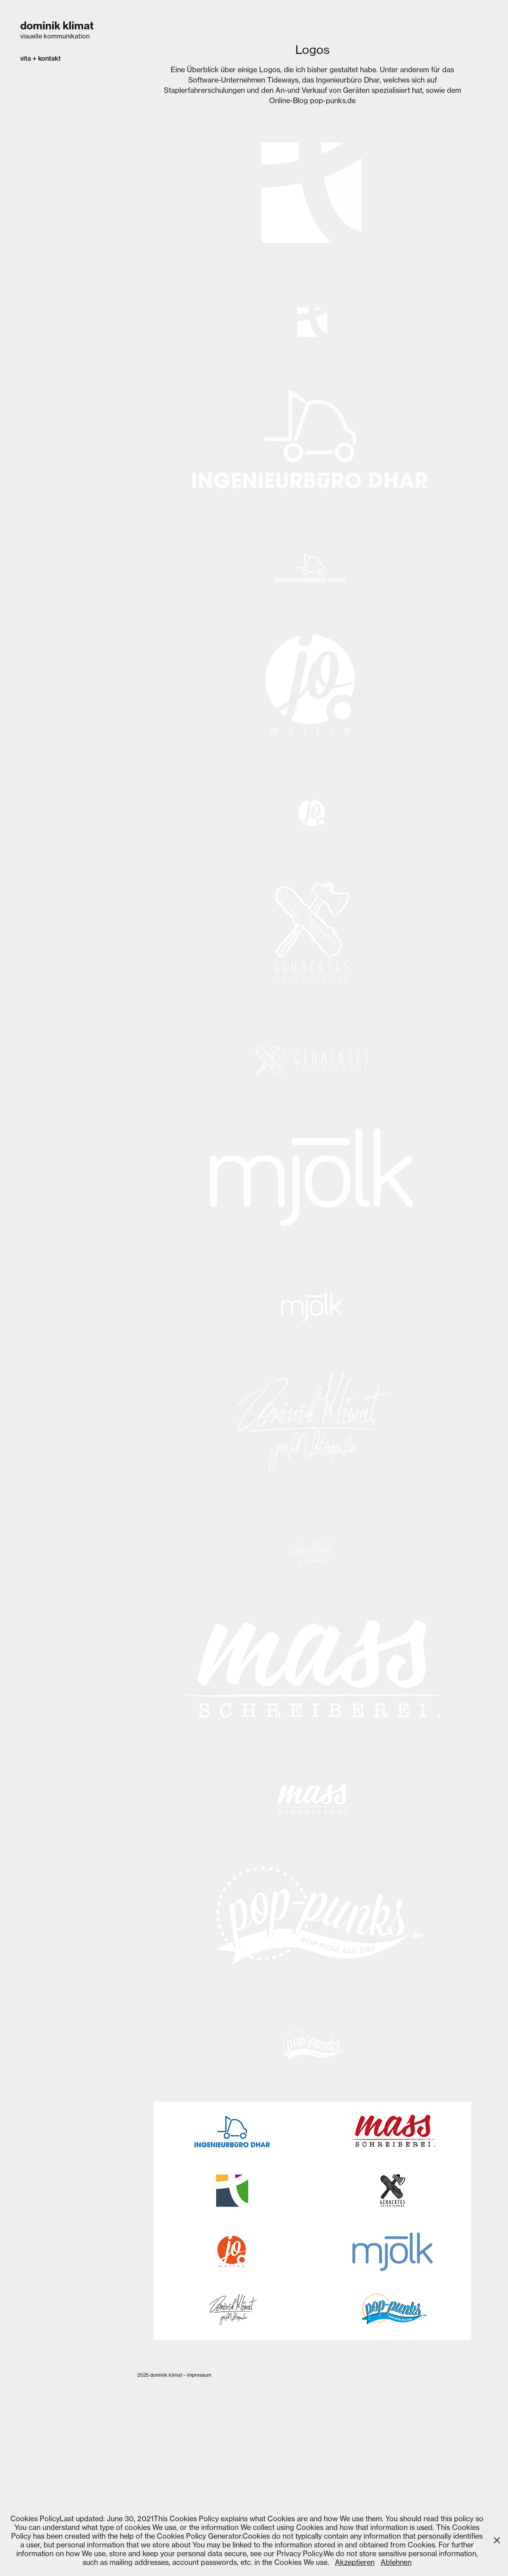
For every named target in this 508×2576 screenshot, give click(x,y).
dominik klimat (57, 25)
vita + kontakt (40, 58)
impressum (199, 2375)
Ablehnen (396, 2562)
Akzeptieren (355, 2562)
